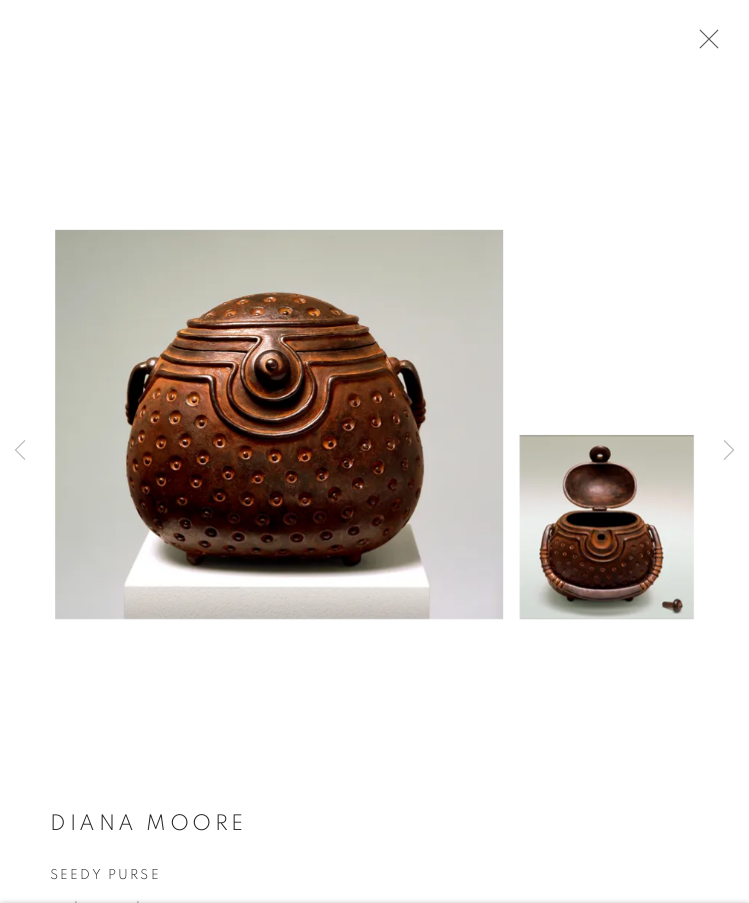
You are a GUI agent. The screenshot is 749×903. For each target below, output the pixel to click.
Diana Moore (148, 838)
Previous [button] (20, 451)
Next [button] (729, 451)
